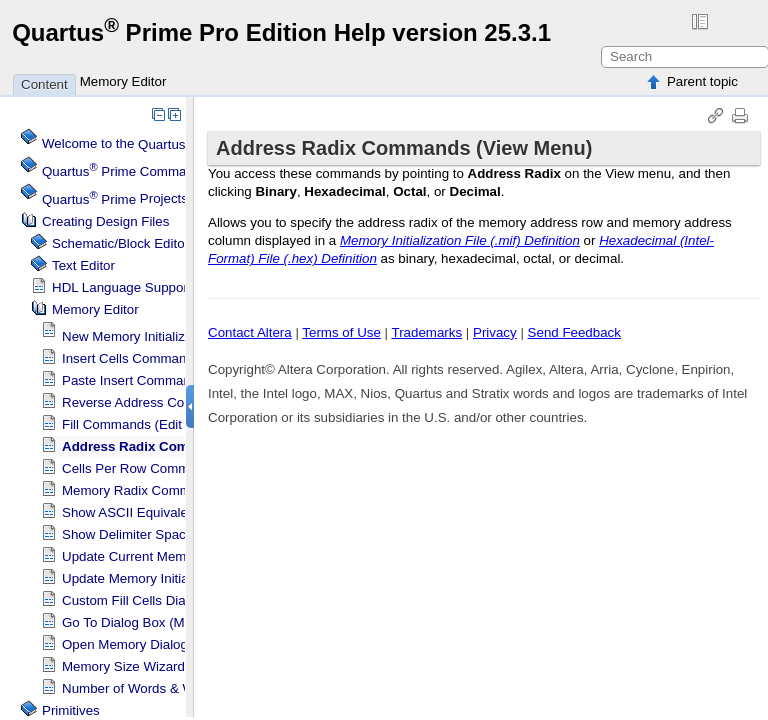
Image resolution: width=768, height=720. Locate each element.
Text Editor (83, 265)
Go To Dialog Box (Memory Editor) (163, 622)
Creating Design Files (105, 221)
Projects (115, 199)
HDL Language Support (122, 287)
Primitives (71, 710)
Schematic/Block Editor (120, 243)
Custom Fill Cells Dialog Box (146, 600)
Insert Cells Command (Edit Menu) (164, 358)
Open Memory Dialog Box (138, 644)
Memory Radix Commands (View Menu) (180, 490)
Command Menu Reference (173, 171)
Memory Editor (123, 81)
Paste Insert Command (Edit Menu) (166, 380)
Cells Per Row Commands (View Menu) (179, 468)
